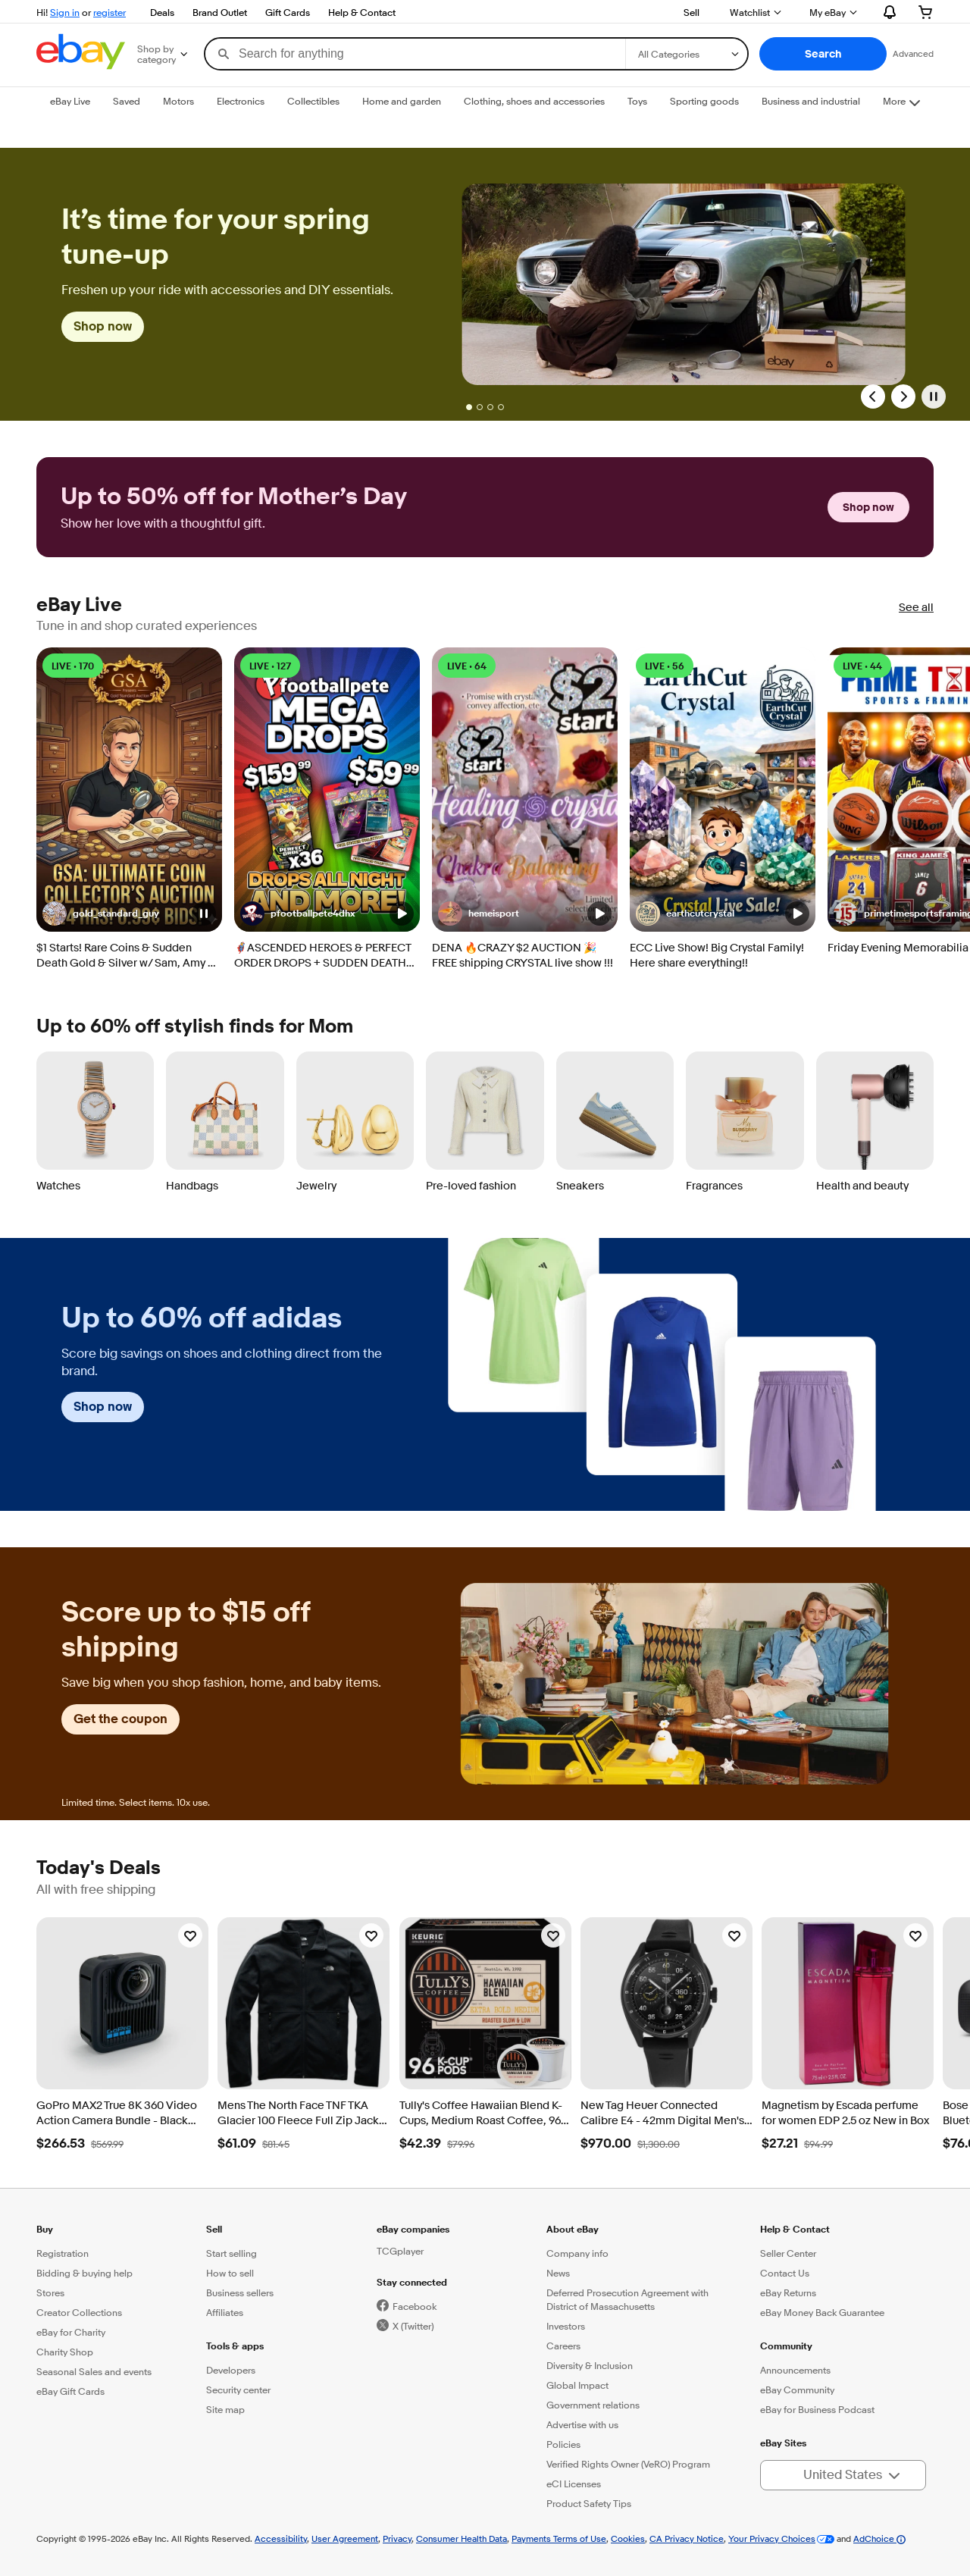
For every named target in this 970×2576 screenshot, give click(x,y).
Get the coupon (120, 1719)
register (109, 12)
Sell (691, 12)
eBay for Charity (70, 2332)
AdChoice (879, 2538)
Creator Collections (79, 2312)
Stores (50, 2292)
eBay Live (79, 605)
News (558, 2273)
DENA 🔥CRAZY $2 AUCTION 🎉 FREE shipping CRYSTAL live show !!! (522, 955)
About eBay (572, 2229)
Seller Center (788, 2253)
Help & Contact (362, 12)
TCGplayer (400, 2251)
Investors (565, 2326)
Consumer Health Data (461, 2538)
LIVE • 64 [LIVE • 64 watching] (467, 666)
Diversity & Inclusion (589, 2365)
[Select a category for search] (686, 54)
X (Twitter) (413, 2326)
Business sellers (240, 2292)
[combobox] (415, 54)
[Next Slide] (903, 396)
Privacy (397, 2538)
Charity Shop (64, 2352)
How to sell (230, 2273)
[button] (823, 54)
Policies (563, 2444)
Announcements (795, 2370)
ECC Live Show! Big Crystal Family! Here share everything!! (717, 955)
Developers (230, 2370)
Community (786, 2345)
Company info (577, 2253)
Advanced (913, 53)
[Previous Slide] (873, 396)
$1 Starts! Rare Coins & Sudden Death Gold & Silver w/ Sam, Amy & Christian (126, 956)
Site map (225, 2409)
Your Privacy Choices (771, 2538)
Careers (563, 2345)
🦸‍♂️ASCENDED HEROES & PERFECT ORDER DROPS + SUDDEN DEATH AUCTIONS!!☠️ (322, 956)
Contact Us (784, 2273)
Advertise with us (582, 2424)
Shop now (103, 326)
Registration (62, 2253)
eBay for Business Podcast (817, 2409)
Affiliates (224, 2312)
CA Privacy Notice (686, 2538)
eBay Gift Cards (70, 2391)
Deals (162, 12)
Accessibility (281, 2538)
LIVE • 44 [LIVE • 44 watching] (862, 666)
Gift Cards (287, 12)
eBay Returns (788, 2292)
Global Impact (577, 2385)
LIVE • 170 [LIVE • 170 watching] (73, 666)
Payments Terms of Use (559, 2538)
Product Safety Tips (588, 2503)
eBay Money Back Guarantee (822, 2312)
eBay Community (797, 2389)
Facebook (414, 2306)
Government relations (593, 2405)
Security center (238, 2389)
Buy (44, 2229)
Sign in (65, 12)
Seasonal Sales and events (94, 2371)
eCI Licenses (573, 2483)
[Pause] (934, 396)
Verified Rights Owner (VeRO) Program (628, 2464)
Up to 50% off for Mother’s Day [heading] (234, 496)
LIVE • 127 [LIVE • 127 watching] (270, 666)
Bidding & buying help (84, 2273)
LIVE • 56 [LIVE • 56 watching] (664, 666)
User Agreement (344, 2538)
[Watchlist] (190, 1935)
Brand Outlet (219, 12)
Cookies (628, 2538)
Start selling (231, 2253)
